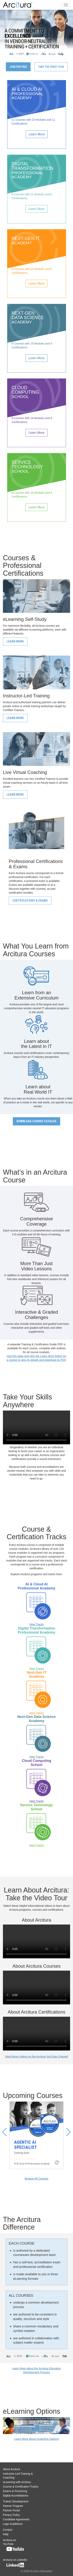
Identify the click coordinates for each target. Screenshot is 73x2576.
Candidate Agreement (16, 2519)
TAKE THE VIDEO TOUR (51, 66)
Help (6, 2534)
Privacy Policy (11, 2514)
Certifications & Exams (30, 900)
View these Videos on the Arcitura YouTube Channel (36, 2056)
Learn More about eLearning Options (36, 2438)
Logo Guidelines (13, 2523)
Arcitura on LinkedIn (15, 2562)
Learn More (15, 641)
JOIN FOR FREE (18, 66)
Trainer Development (15, 2501)
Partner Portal (11, 2510)
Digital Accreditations (15, 2495)
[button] (4, 2132)
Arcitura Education (41, 2571)
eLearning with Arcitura (17, 2482)
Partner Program (13, 2505)
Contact (7, 2529)
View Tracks (36, 1624)
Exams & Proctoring (15, 2491)
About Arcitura (11, 2469)
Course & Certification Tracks (20, 2486)
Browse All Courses (36, 2178)
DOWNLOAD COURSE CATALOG (36, 1121)
